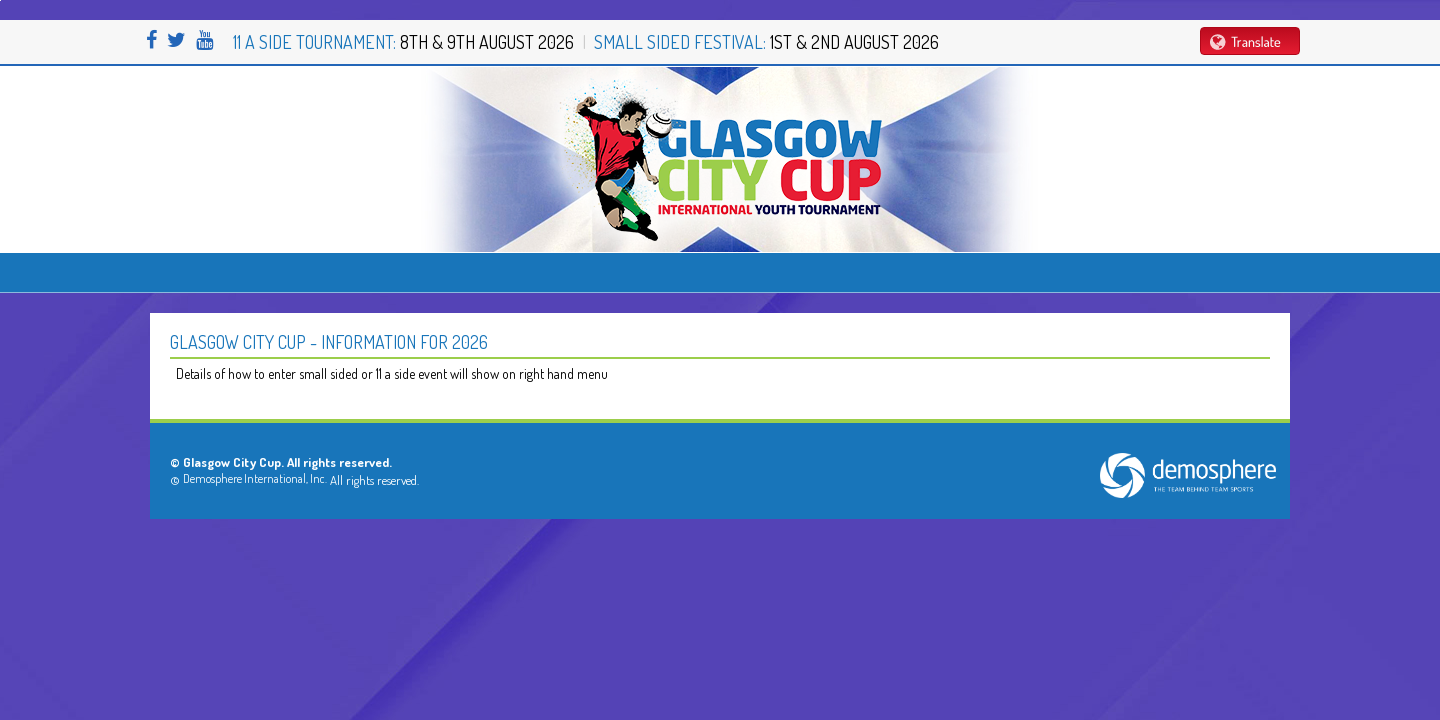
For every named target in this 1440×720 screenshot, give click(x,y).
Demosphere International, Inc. (255, 478)
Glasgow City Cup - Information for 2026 (329, 342)
